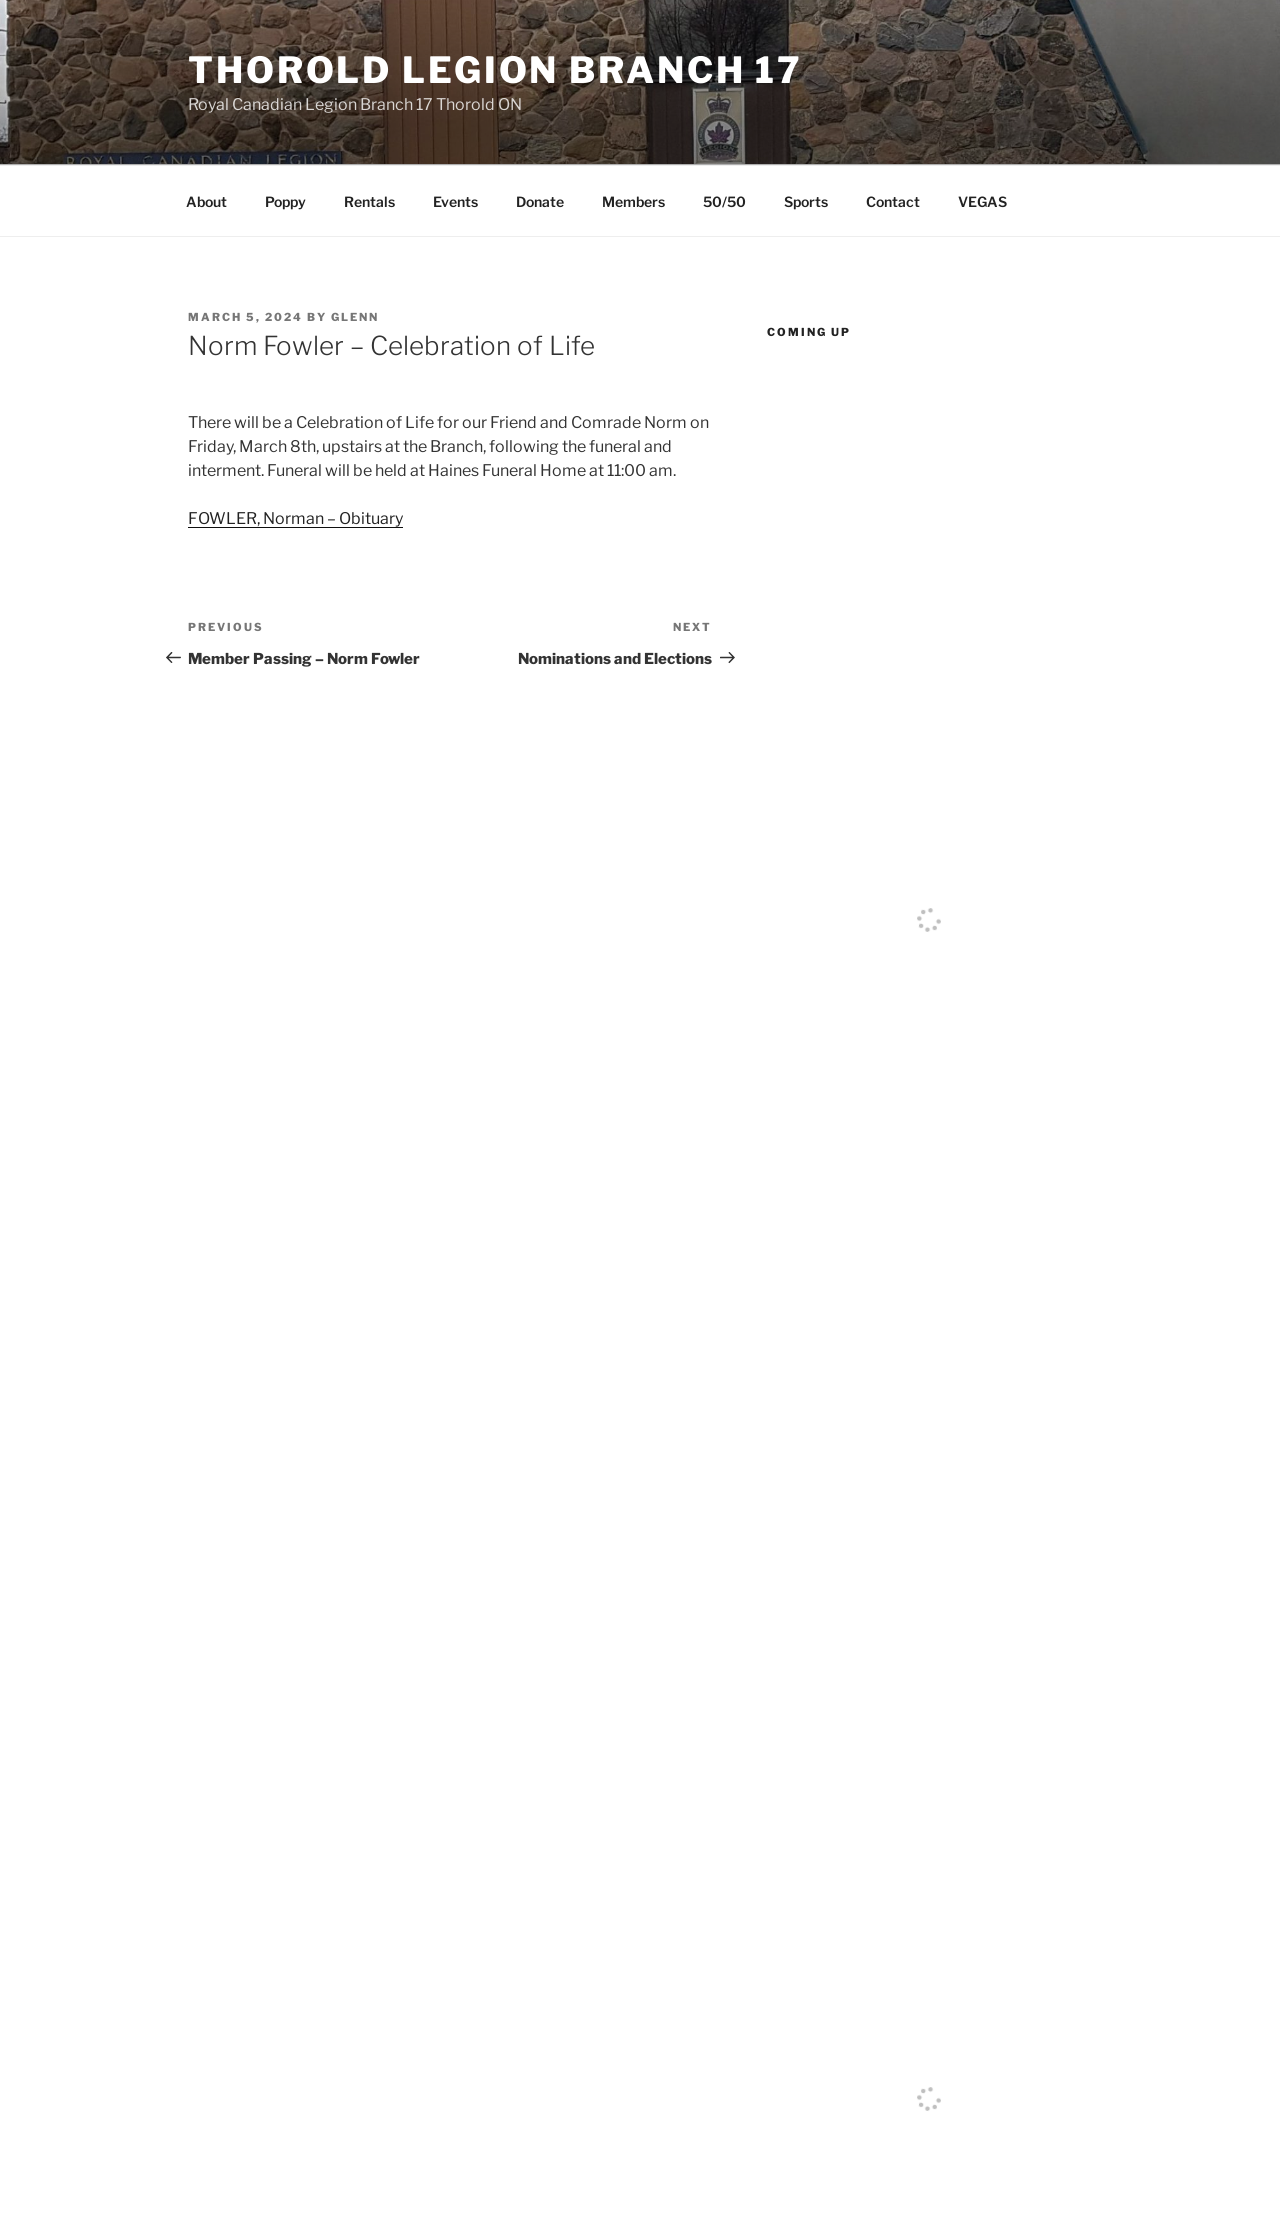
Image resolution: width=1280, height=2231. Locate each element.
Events (455, 201)
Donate (540, 201)
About (206, 201)
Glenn (355, 317)
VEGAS (982, 201)
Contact (893, 201)
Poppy (285, 201)
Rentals (369, 201)
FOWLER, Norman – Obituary (295, 518)
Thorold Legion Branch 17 (495, 70)
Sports (806, 201)
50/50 (724, 201)
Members (633, 201)
